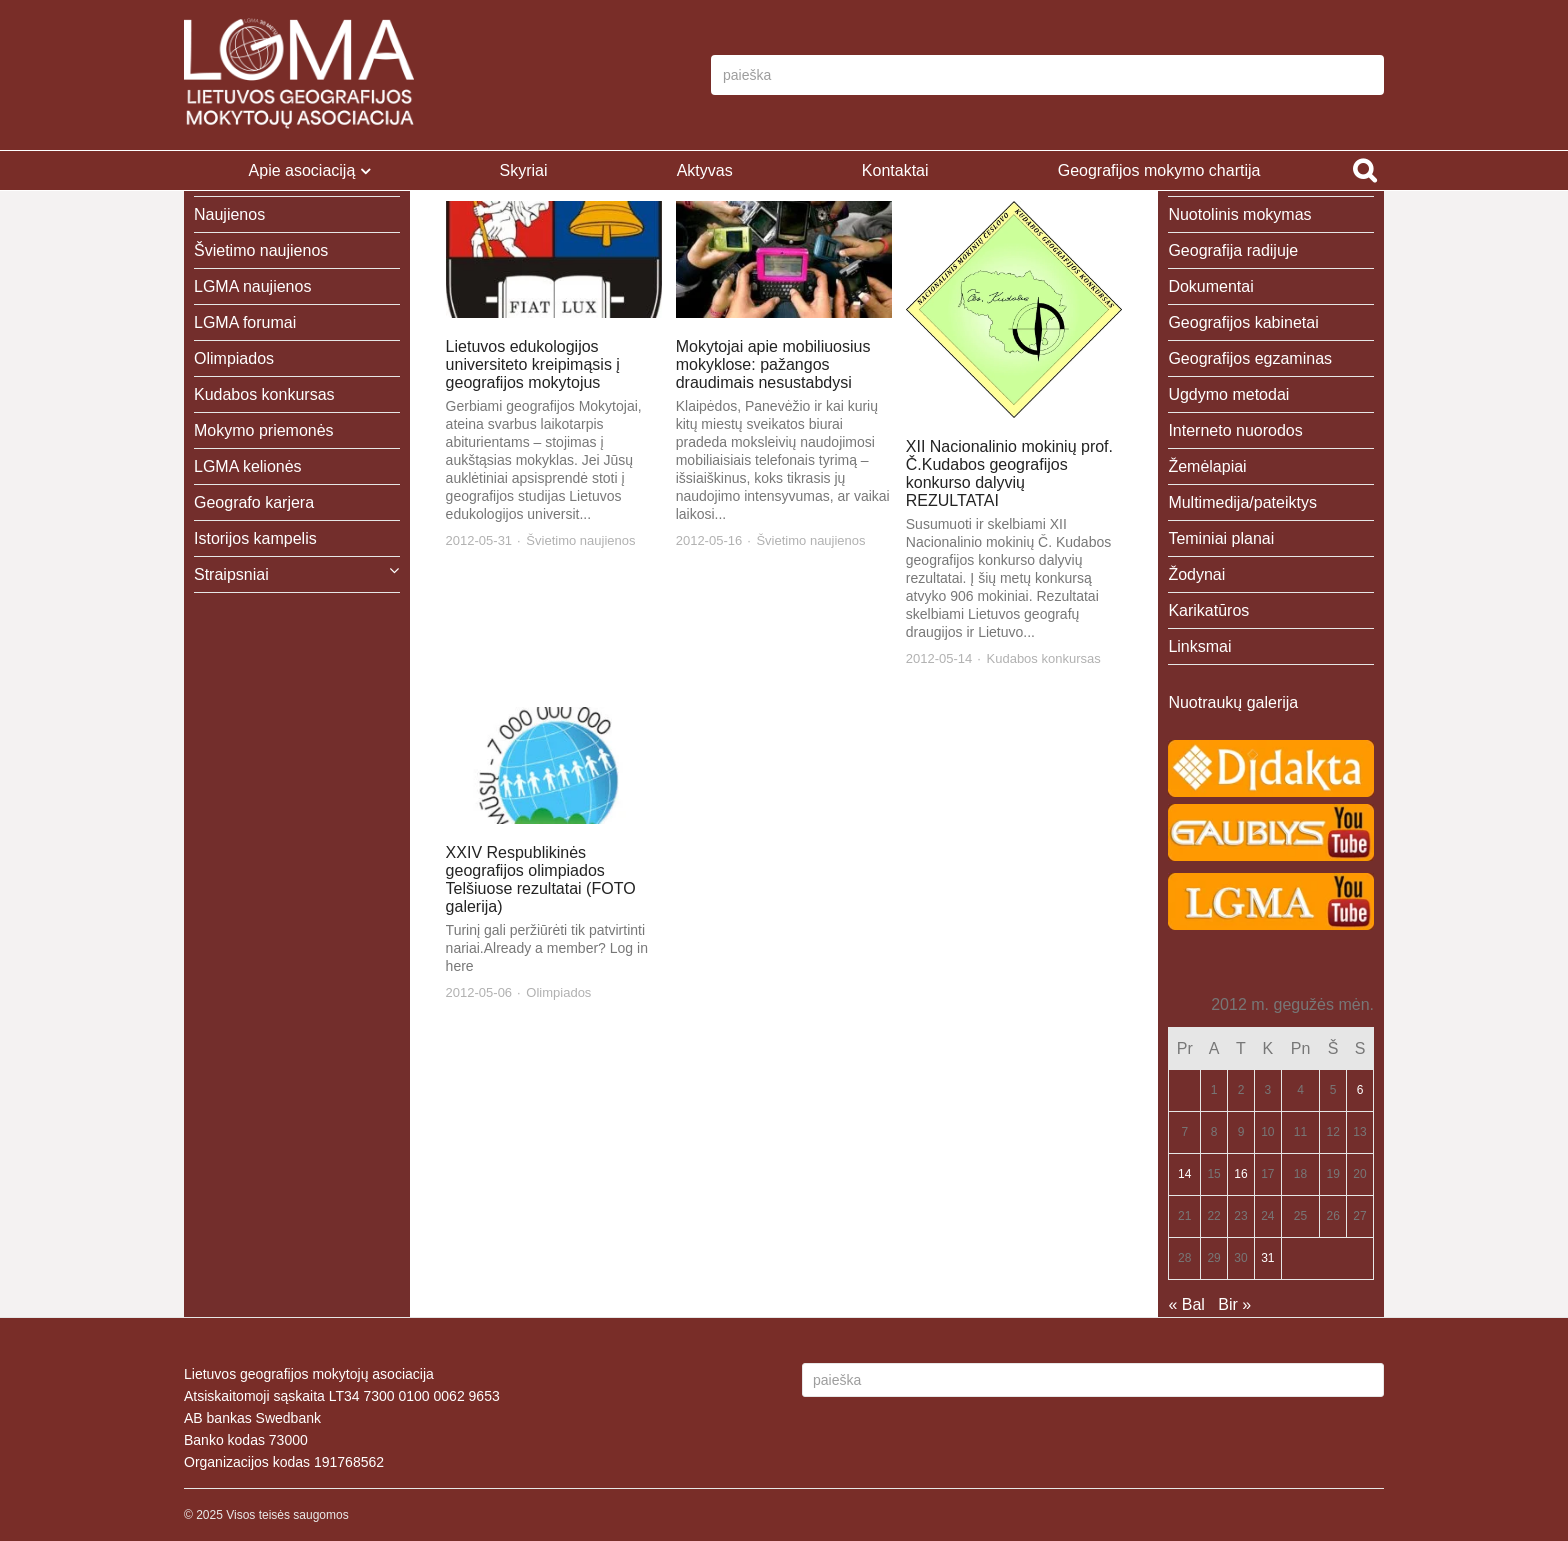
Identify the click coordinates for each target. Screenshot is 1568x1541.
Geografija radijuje (1233, 250)
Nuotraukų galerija (1233, 702)
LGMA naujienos (252, 286)
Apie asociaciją (302, 170)
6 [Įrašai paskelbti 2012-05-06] (1360, 1090)
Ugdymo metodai (1228, 394)
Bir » (1234, 1304)
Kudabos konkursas (1044, 658)
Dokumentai (1210, 286)
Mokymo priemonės (264, 430)
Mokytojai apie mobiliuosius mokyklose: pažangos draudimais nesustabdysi (773, 364)
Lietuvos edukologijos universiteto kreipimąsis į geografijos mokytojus (533, 364)
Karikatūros (1208, 610)
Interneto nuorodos (1235, 430)
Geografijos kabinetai (1243, 322)
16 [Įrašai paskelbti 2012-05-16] (1240, 1174)
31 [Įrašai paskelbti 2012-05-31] (1267, 1258)
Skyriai (523, 170)
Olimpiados (558, 992)
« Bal (1186, 1304)
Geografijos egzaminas (1250, 358)
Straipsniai (231, 574)
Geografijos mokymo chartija (1159, 170)
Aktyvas (705, 170)
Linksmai (1199, 646)
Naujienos (229, 214)
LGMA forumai (245, 322)
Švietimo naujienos (580, 540)
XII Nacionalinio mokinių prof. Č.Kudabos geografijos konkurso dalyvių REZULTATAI (1009, 473)
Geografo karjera (254, 502)
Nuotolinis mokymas (1239, 214)
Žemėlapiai (1207, 466)
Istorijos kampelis (255, 538)
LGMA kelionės (248, 466)
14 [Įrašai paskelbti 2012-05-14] (1184, 1174)
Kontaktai (895, 170)
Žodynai (1196, 574)
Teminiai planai (1221, 538)
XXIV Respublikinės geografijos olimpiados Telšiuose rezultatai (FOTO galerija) (541, 879)
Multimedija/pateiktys (1242, 502)
